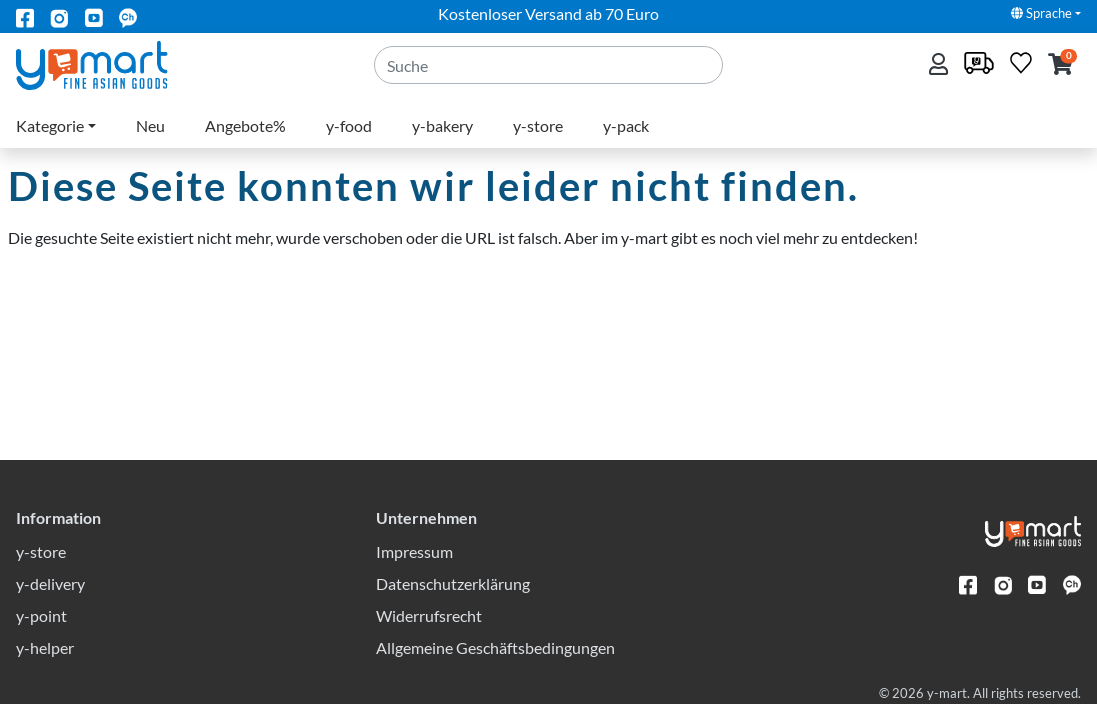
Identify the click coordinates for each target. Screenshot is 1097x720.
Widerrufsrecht (429, 631)
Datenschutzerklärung (453, 599)
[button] (1060, 65)
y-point (41, 631)
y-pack (626, 125)
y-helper (45, 663)
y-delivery (50, 599)
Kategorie (50, 125)
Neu (150, 125)
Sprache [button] (1041, 13)
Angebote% (245, 125)
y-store (538, 125)
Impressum (414, 567)
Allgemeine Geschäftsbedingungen (495, 663)
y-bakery (442, 125)
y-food (349, 125)
